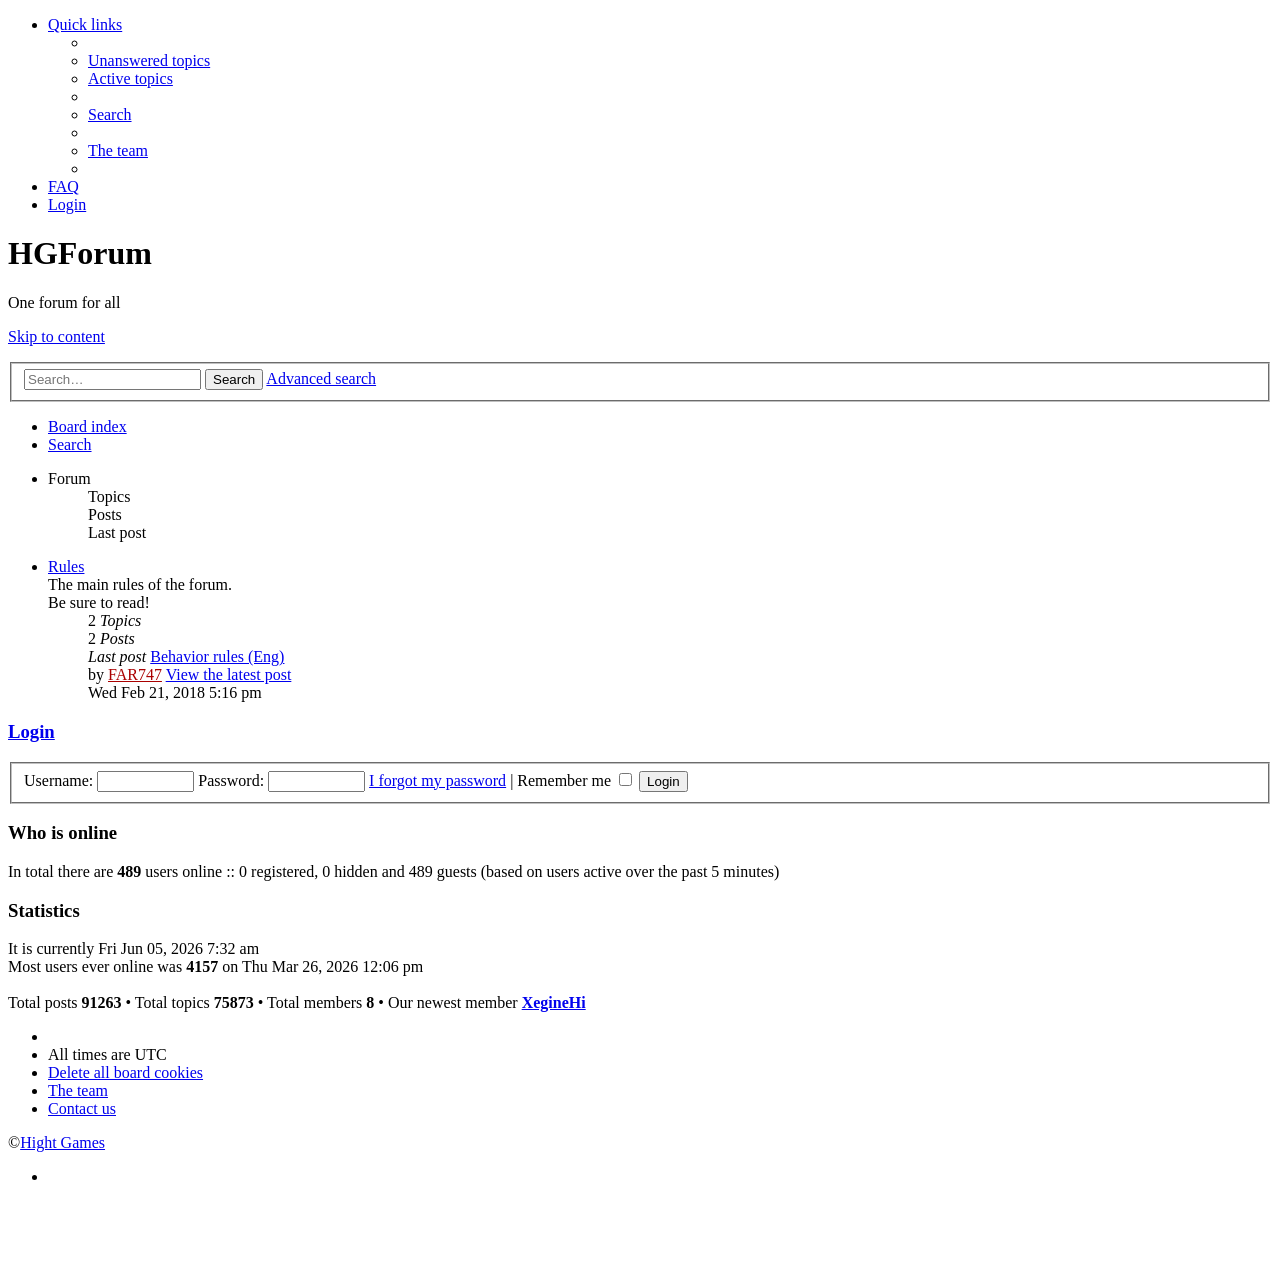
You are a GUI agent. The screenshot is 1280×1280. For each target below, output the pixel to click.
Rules (66, 566)
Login (31, 731)
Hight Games (62, 1142)
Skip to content (56, 336)
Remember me (574, 780)
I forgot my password (437, 780)
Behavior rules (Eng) (217, 656)
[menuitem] (149, 60)
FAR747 (135, 674)
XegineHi (554, 1002)
